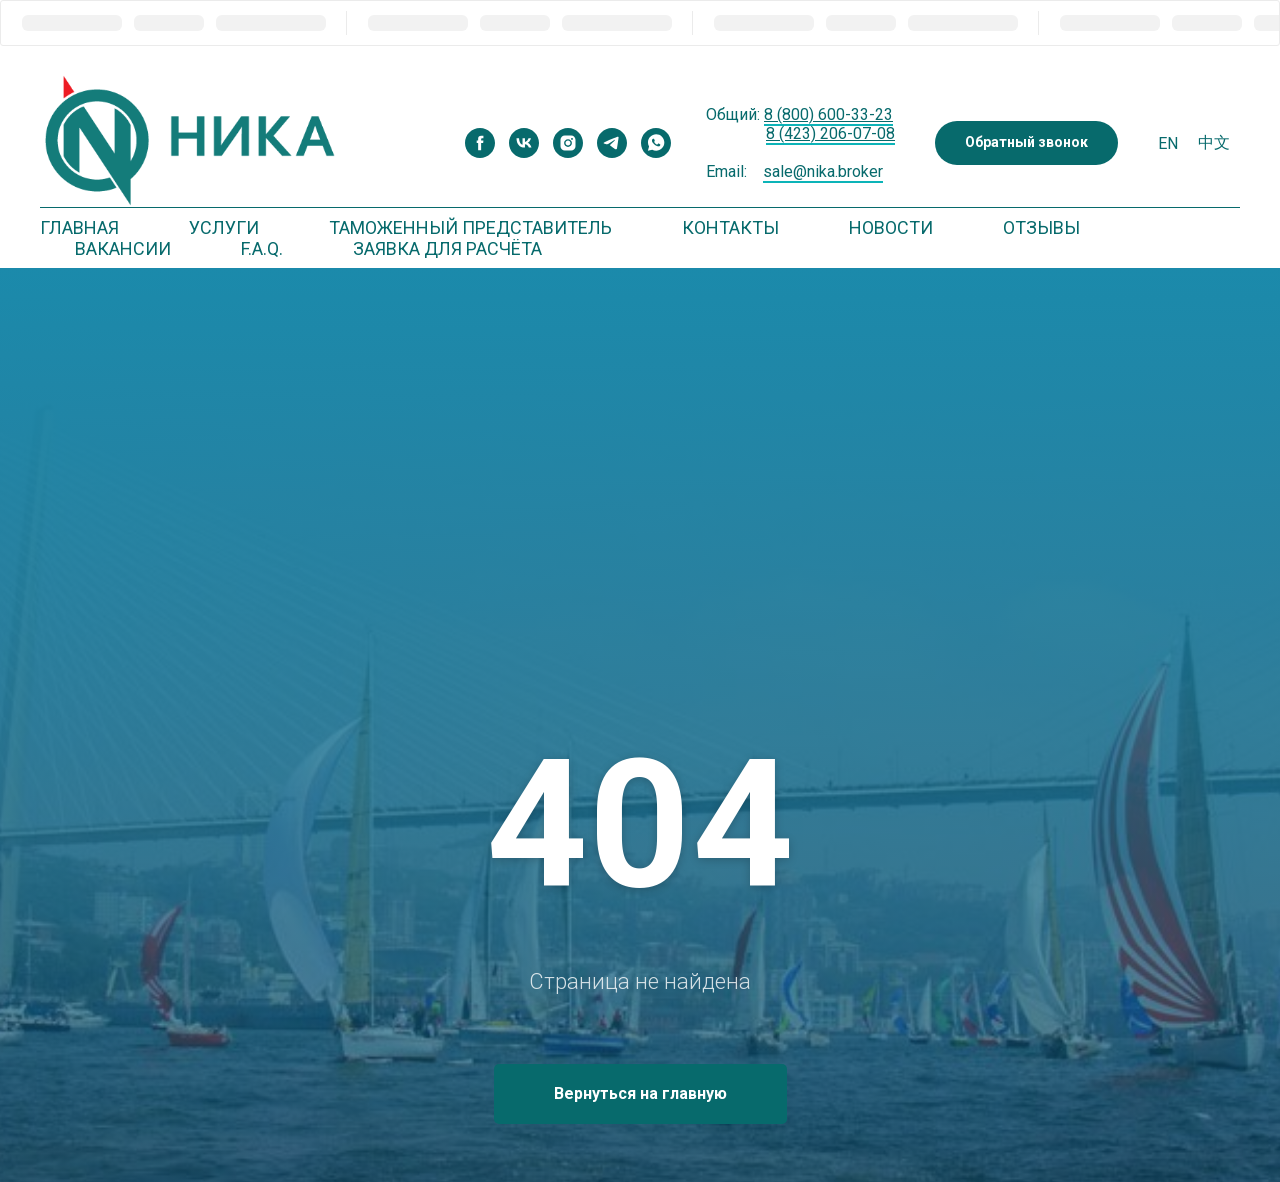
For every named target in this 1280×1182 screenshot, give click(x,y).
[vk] (524, 143)
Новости (891, 227)
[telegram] (612, 143)
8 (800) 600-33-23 (828, 114)
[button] (1026, 143)
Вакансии (123, 248)
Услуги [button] (224, 227)
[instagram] (568, 143)
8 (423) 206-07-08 (830, 133)
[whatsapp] (656, 143)
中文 (1214, 142)
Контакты (730, 227)
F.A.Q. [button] (262, 248)
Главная (79, 227)
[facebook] (480, 143)
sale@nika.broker (823, 171)
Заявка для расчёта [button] (447, 248)
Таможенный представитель (470, 227)
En (1168, 143)
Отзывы (1041, 227)
